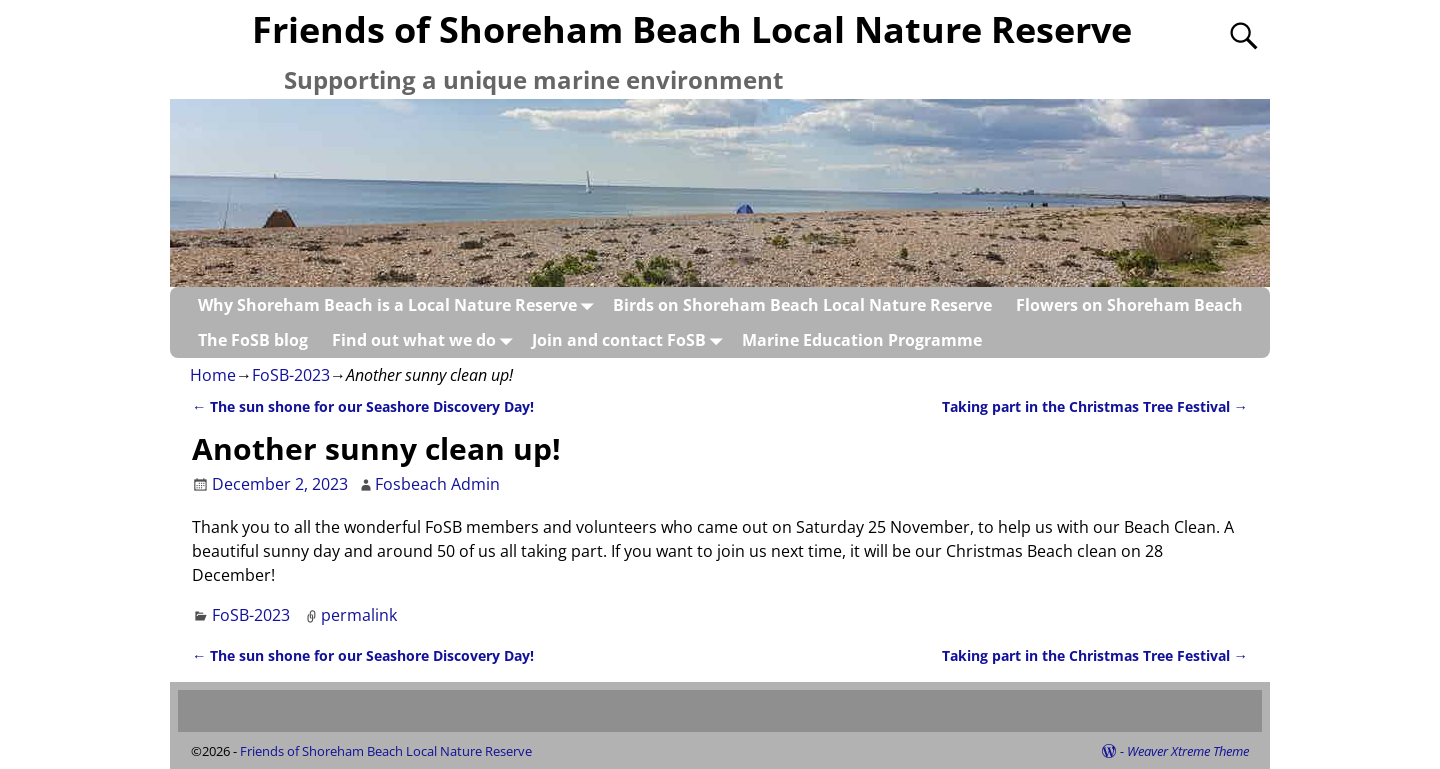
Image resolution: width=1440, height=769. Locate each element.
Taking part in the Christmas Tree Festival (1095, 406)
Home (213, 375)
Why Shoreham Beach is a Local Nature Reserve (399, 304)
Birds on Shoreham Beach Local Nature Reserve (802, 305)
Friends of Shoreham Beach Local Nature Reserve (692, 29)
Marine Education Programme (862, 340)
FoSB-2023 (291, 375)
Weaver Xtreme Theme (1188, 751)
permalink (359, 615)
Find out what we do (426, 339)
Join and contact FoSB (631, 339)
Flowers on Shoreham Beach (1129, 305)
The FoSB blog (253, 340)
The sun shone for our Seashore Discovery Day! (363, 406)
